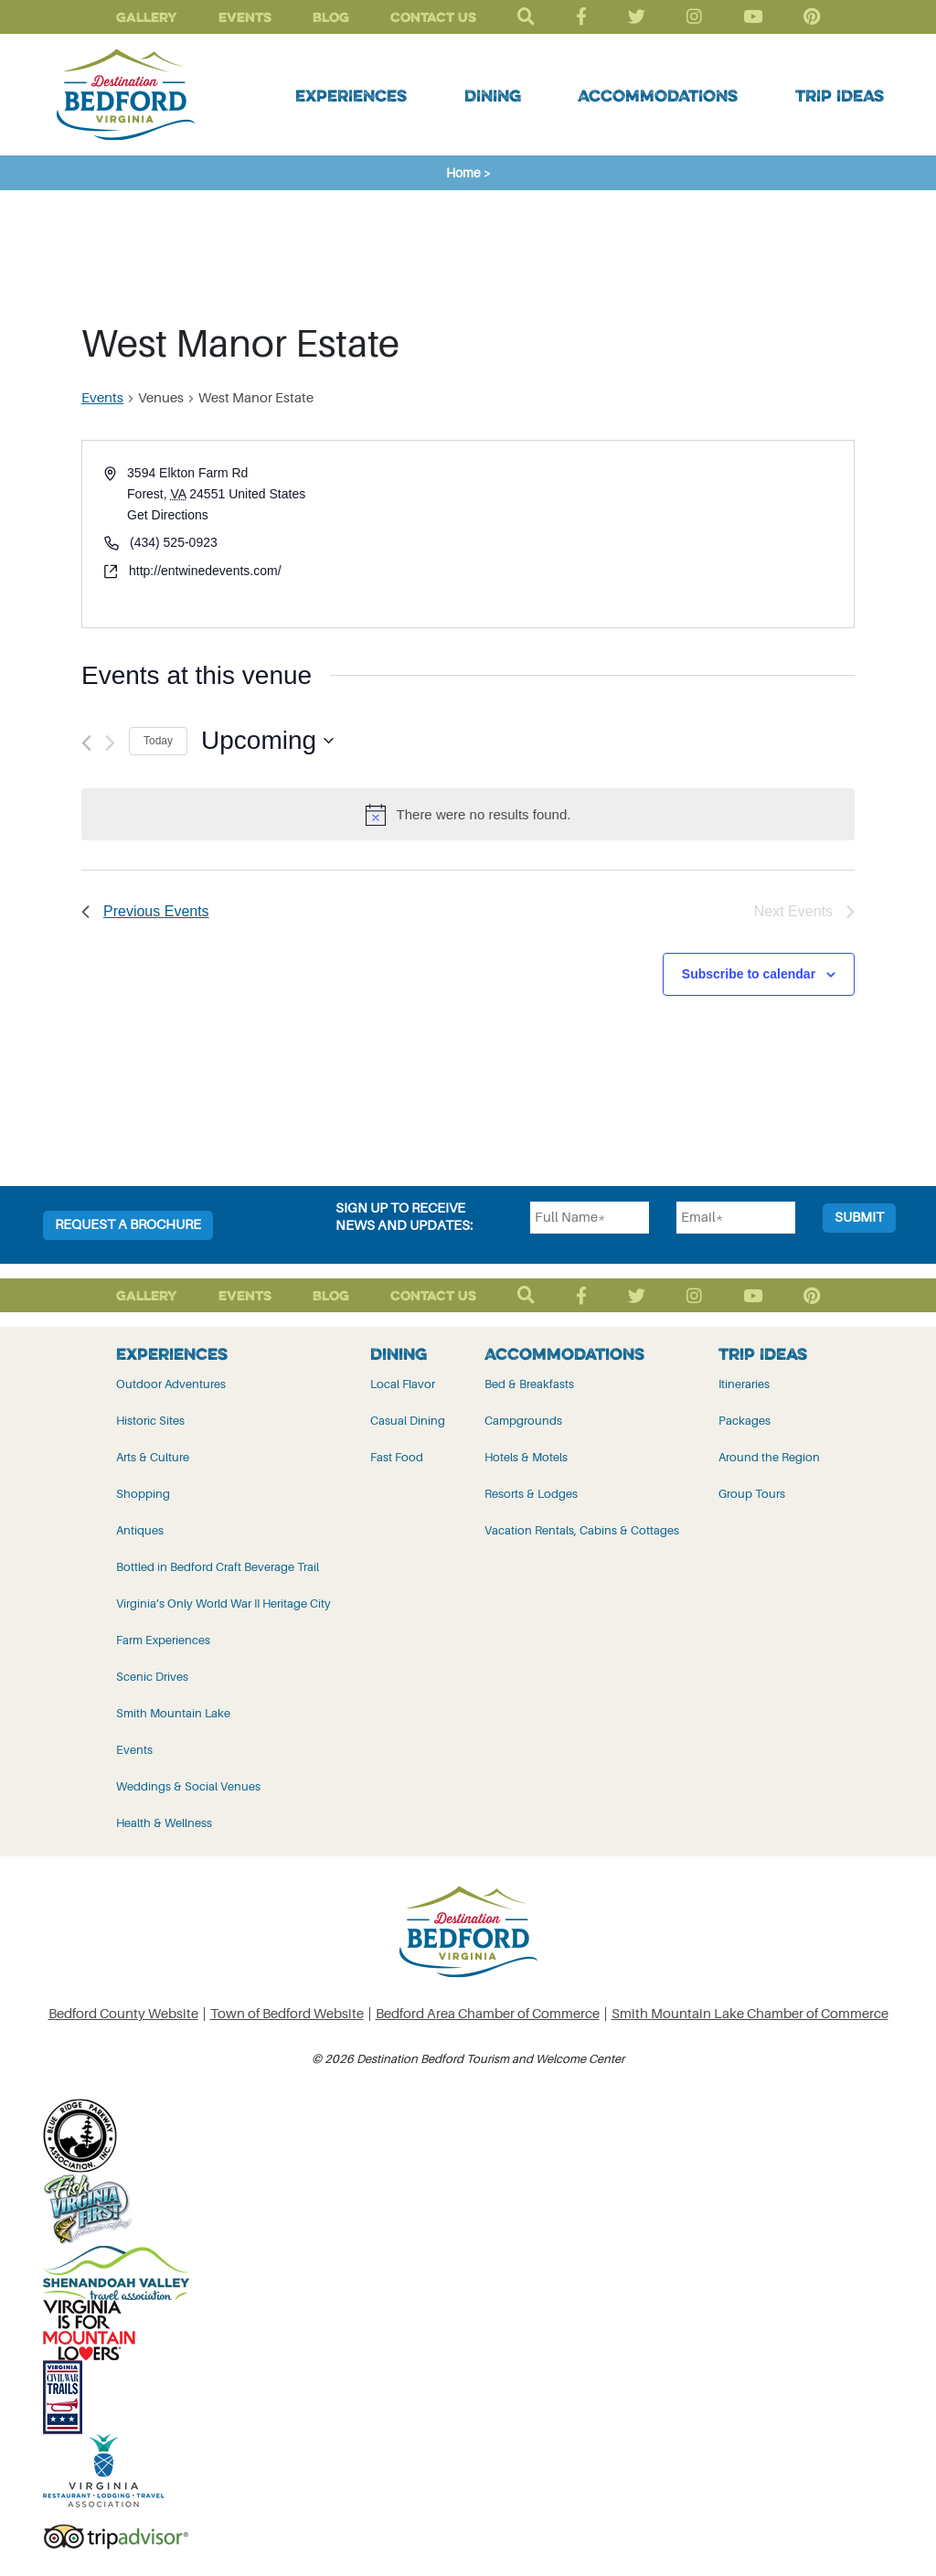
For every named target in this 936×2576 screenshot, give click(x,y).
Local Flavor (402, 1384)
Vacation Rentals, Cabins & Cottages (581, 1530)
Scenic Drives (152, 1676)
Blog (331, 17)
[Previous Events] (86, 743)
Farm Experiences (163, 1640)
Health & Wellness (164, 1823)
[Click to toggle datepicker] (267, 740)
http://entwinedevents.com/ (205, 570)
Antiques (140, 1530)
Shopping (143, 1494)
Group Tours (751, 1494)
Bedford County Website (123, 2014)
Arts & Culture (152, 1457)
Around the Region (769, 1457)
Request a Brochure (128, 1225)
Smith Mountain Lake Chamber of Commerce (750, 2014)
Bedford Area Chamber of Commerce (488, 2014)
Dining (492, 95)
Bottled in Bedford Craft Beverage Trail (217, 1567)
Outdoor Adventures (171, 1384)
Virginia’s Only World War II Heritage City (223, 1603)
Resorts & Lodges (531, 1494)
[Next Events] (110, 743)
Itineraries (744, 1384)
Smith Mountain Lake (173, 1713)
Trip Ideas (839, 95)
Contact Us (433, 17)
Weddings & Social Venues (188, 1786)
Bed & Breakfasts (529, 1384)
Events (244, 17)
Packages (744, 1420)
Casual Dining (407, 1420)
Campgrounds (523, 1420)
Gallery (146, 17)
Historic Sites (150, 1420)
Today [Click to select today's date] (158, 740)
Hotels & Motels (526, 1457)
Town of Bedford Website (287, 2014)
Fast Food (396, 1457)
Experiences (351, 95)
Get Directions (167, 515)
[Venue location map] (659, 533)
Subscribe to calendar (748, 974)
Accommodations (658, 95)
